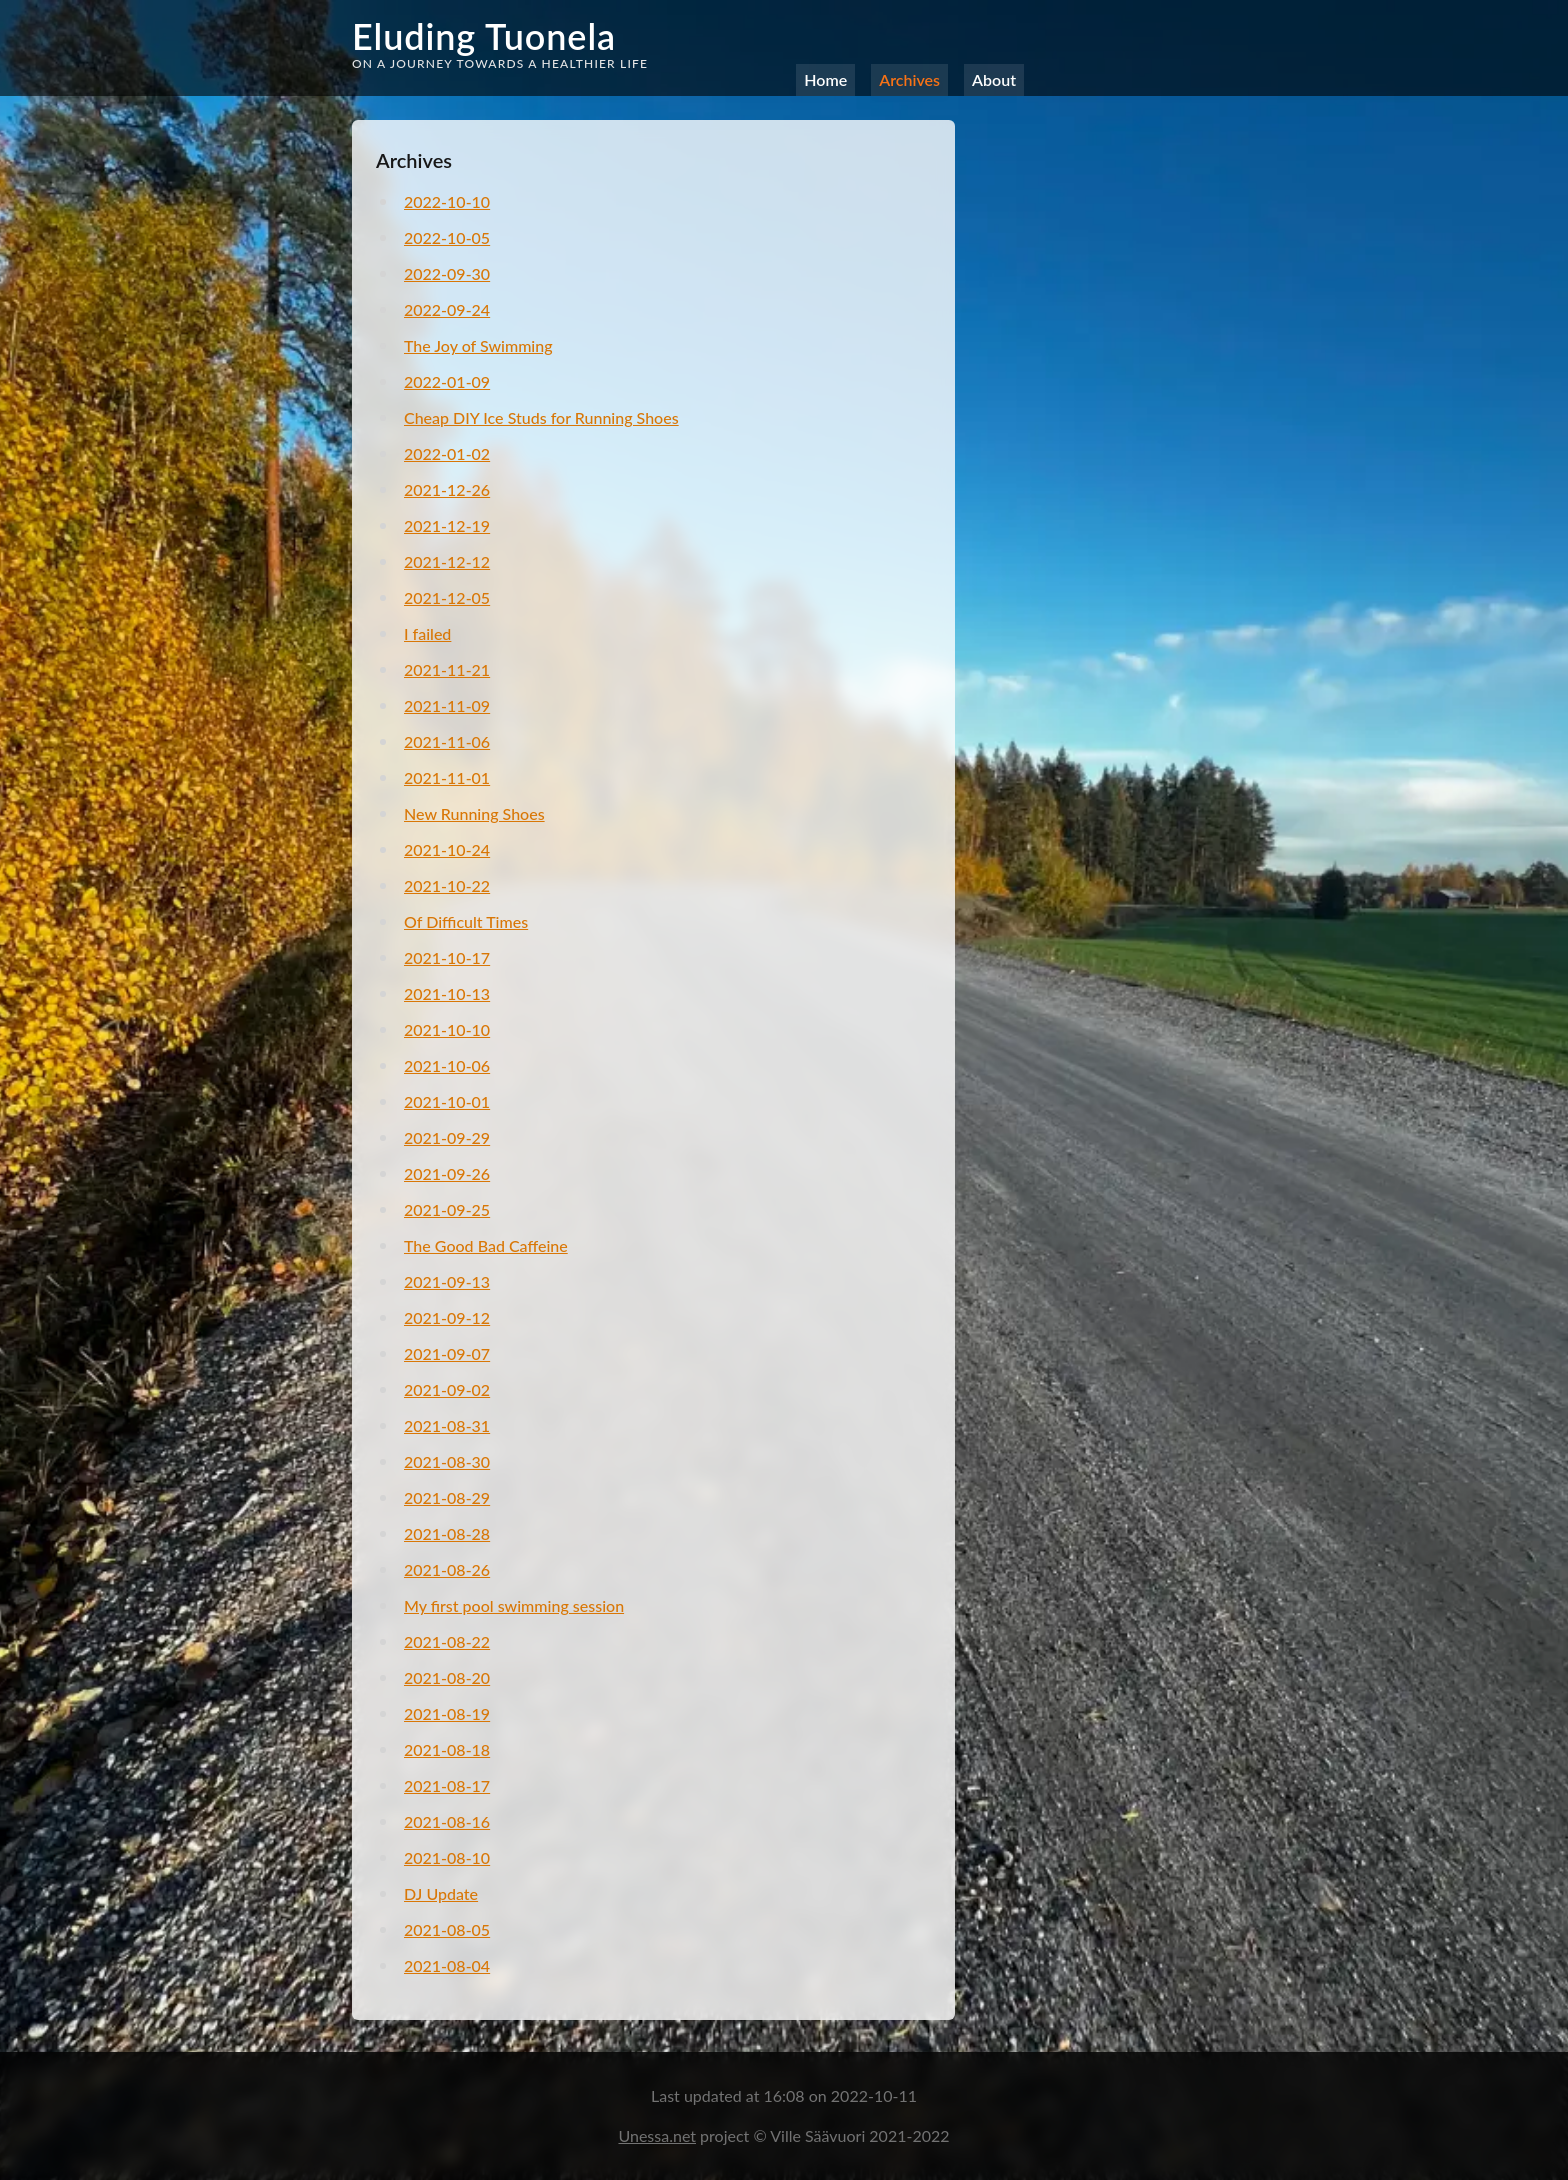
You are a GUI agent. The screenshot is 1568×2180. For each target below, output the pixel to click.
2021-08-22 (447, 1641)
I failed (427, 633)
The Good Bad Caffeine (486, 1245)
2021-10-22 (447, 885)
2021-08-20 (447, 1677)
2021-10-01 (447, 1101)
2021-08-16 (447, 1821)
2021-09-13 (447, 1281)
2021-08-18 (447, 1749)
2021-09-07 (447, 1353)
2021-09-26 (447, 1173)
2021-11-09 (447, 705)
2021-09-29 (447, 1137)
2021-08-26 (447, 1569)
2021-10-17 (447, 957)
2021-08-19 (447, 1713)
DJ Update (441, 1893)
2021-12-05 (447, 597)
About (994, 79)
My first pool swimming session (514, 1605)
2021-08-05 (447, 1929)
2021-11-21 (447, 669)
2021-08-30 (447, 1461)
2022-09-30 (447, 273)
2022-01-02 (447, 453)
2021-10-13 (447, 993)
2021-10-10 (447, 1029)
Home (825, 79)
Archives (909, 79)
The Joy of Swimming (478, 345)
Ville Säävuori (819, 2135)
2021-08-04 (447, 1965)
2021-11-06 (447, 741)
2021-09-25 (447, 1209)
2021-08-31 (447, 1425)
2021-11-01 (447, 777)
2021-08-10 (447, 1857)
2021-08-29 (447, 1497)
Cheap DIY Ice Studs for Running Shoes (541, 417)
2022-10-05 (447, 237)
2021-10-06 (447, 1065)
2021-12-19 (447, 525)
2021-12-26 (447, 489)
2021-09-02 (447, 1389)
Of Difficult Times (466, 921)
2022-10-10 (447, 201)
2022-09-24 (447, 309)
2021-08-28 (447, 1533)
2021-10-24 (447, 849)
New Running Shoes (474, 813)
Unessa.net (657, 2135)
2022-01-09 (447, 381)
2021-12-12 (447, 561)
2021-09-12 (447, 1317)
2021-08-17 (447, 1785)
